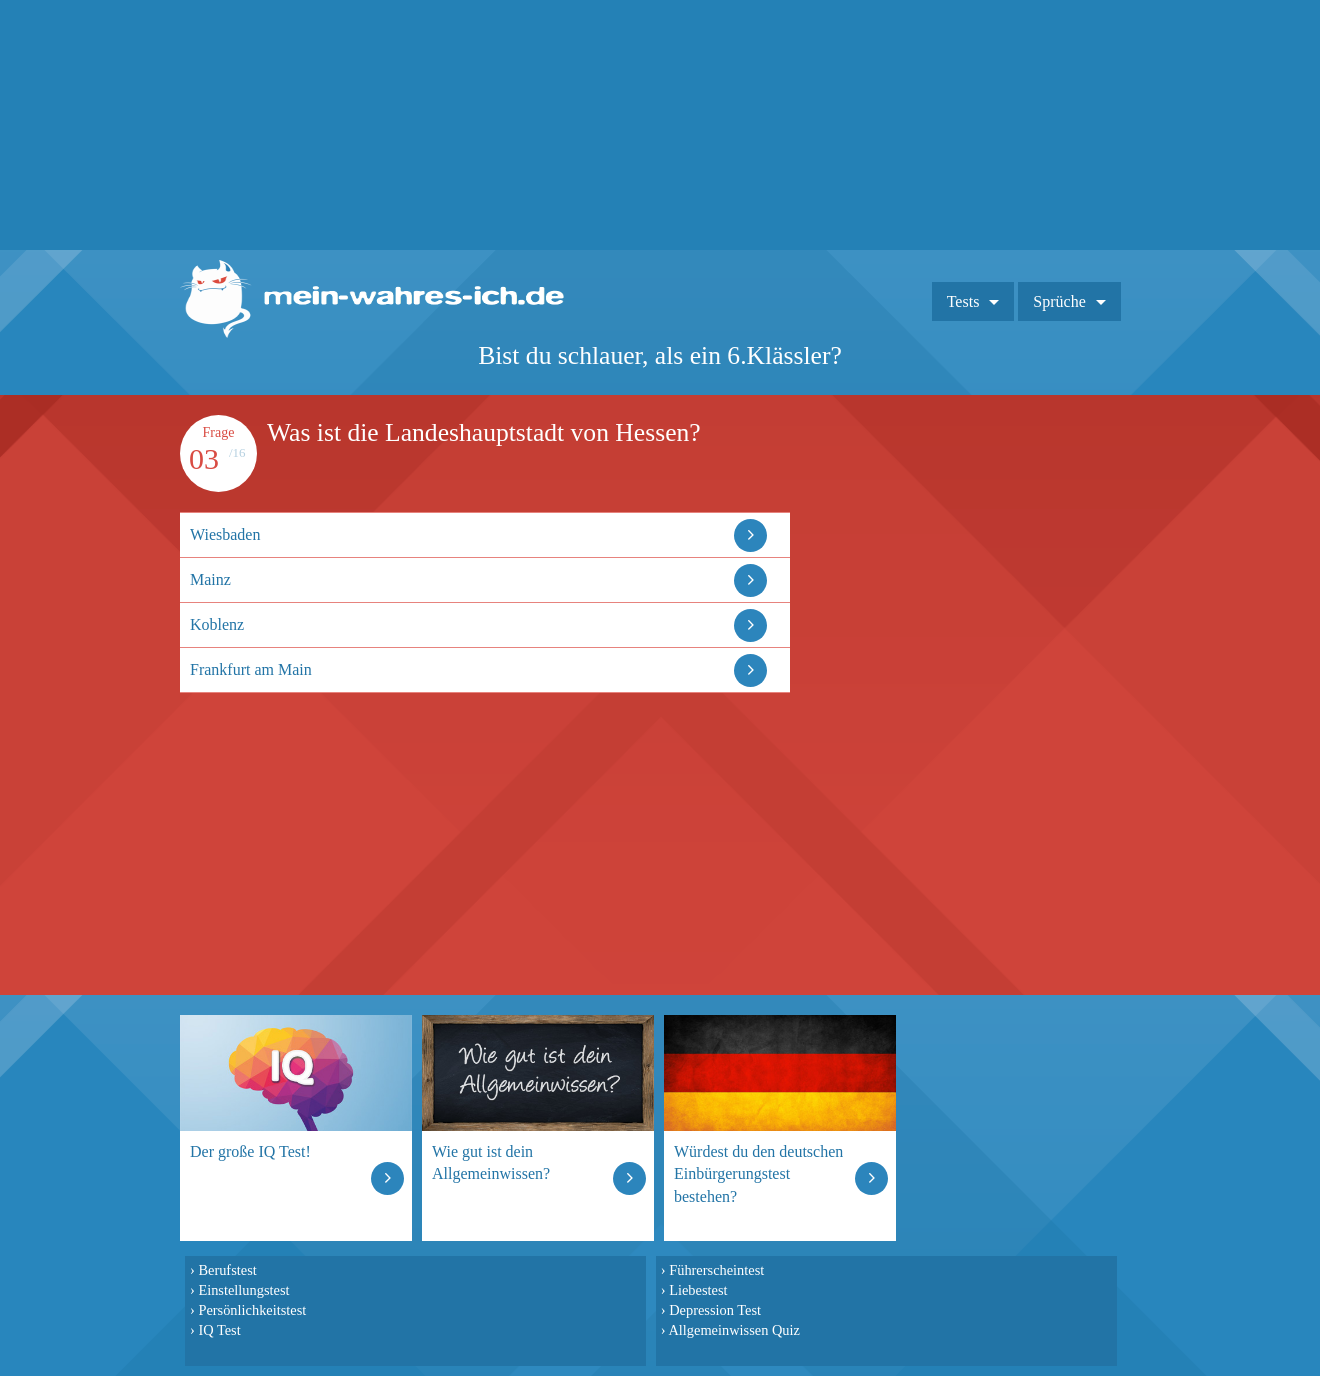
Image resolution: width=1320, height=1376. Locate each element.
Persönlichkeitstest (252, 1310)
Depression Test (715, 1310)
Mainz (210, 579)
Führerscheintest (716, 1270)
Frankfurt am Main (251, 669)
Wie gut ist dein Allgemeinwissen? (491, 1162)
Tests (963, 301)
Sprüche (1059, 301)
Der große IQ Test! (250, 1151)
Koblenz (217, 624)
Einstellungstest (243, 1290)
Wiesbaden (225, 534)
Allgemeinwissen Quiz (734, 1330)
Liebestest (698, 1290)
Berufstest (227, 1270)
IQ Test (219, 1330)
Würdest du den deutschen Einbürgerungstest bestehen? (758, 1173)
